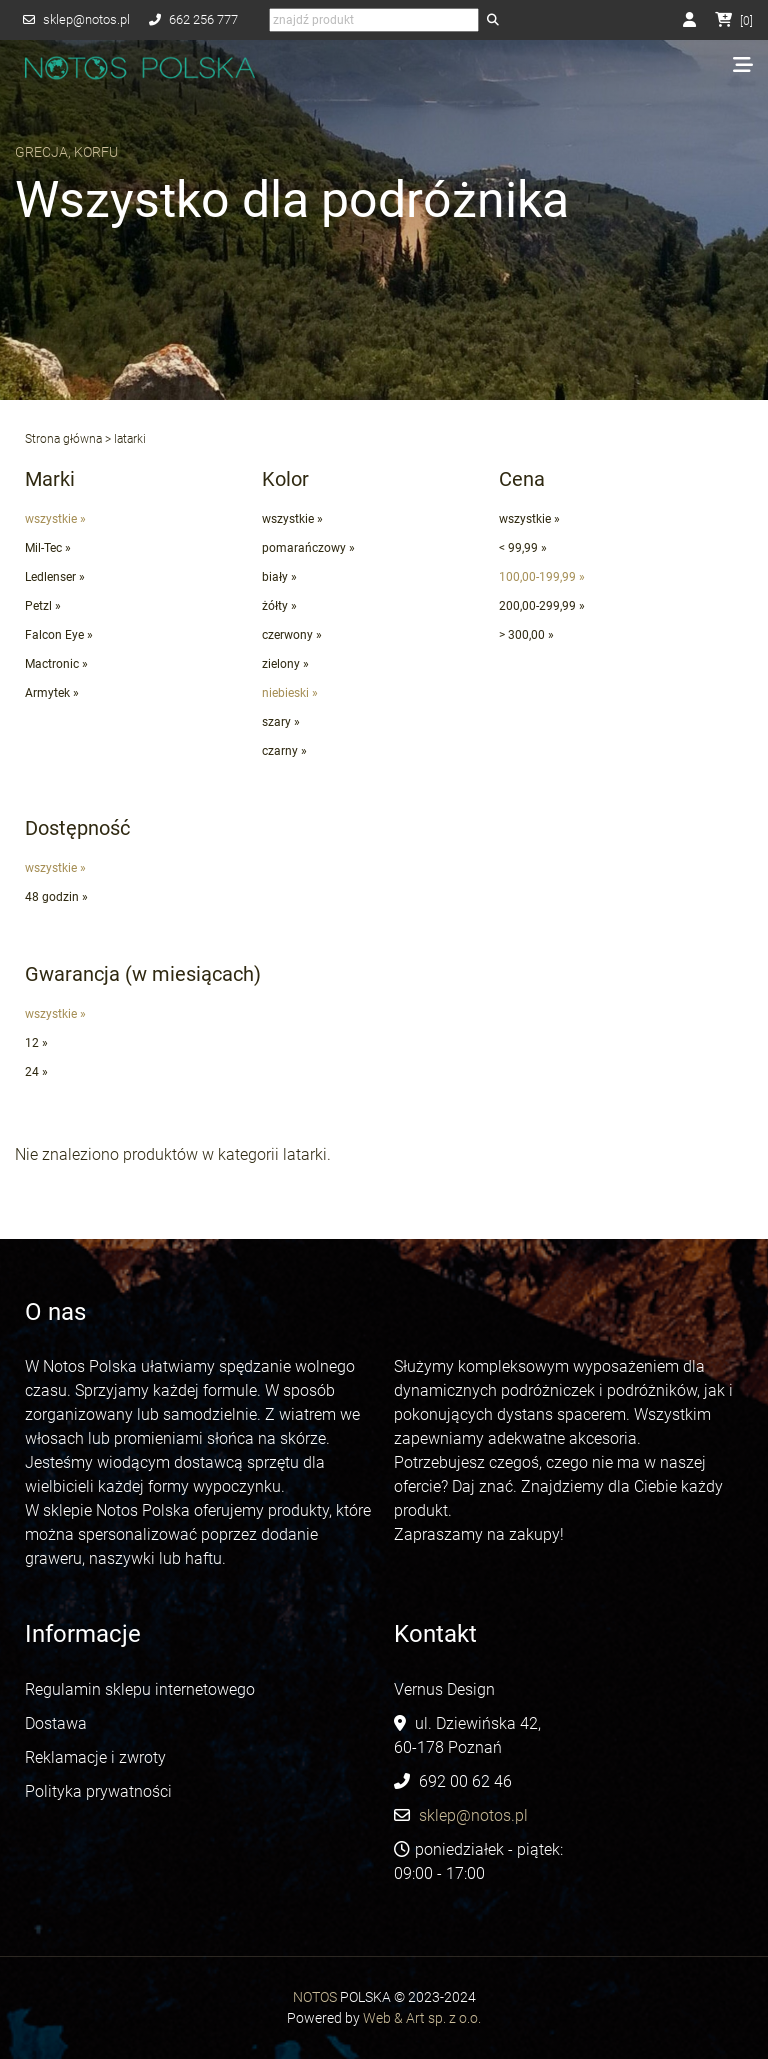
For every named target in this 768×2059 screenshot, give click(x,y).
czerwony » (292, 635)
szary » (281, 722)
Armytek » (52, 693)
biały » (279, 577)
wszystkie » (55, 519)
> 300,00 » (526, 635)
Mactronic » (56, 664)
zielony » (285, 664)
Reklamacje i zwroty (95, 1757)
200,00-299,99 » (542, 606)
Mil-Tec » (48, 548)
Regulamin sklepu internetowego (142, 1689)
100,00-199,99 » (542, 577)
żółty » (279, 606)
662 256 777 (203, 19)
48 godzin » (56, 897)
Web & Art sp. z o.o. (422, 2018)
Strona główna (63, 439)
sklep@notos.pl (86, 19)
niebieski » (290, 693)
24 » (36, 1072)
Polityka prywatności (98, 1791)
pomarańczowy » (308, 548)
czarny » (284, 751)
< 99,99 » (523, 548)
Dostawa (56, 1723)
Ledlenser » (55, 577)
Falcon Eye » (59, 635)
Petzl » (43, 606)
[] (734, 21)
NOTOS (315, 1997)
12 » (36, 1043)
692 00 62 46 (465, 1781)
